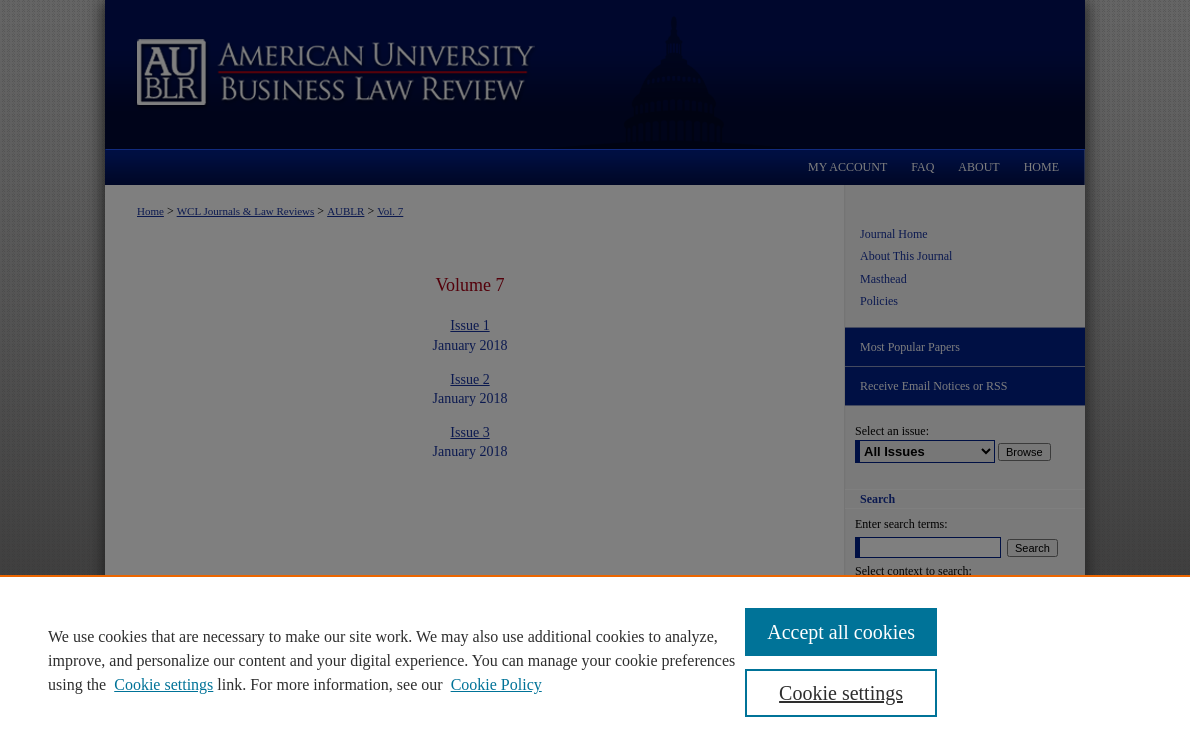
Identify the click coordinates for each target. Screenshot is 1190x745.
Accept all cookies (841, 632)
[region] (595, 660)
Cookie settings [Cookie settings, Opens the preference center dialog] (841, 693)
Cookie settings (163, 684)
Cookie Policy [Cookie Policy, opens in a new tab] (496, 684)
